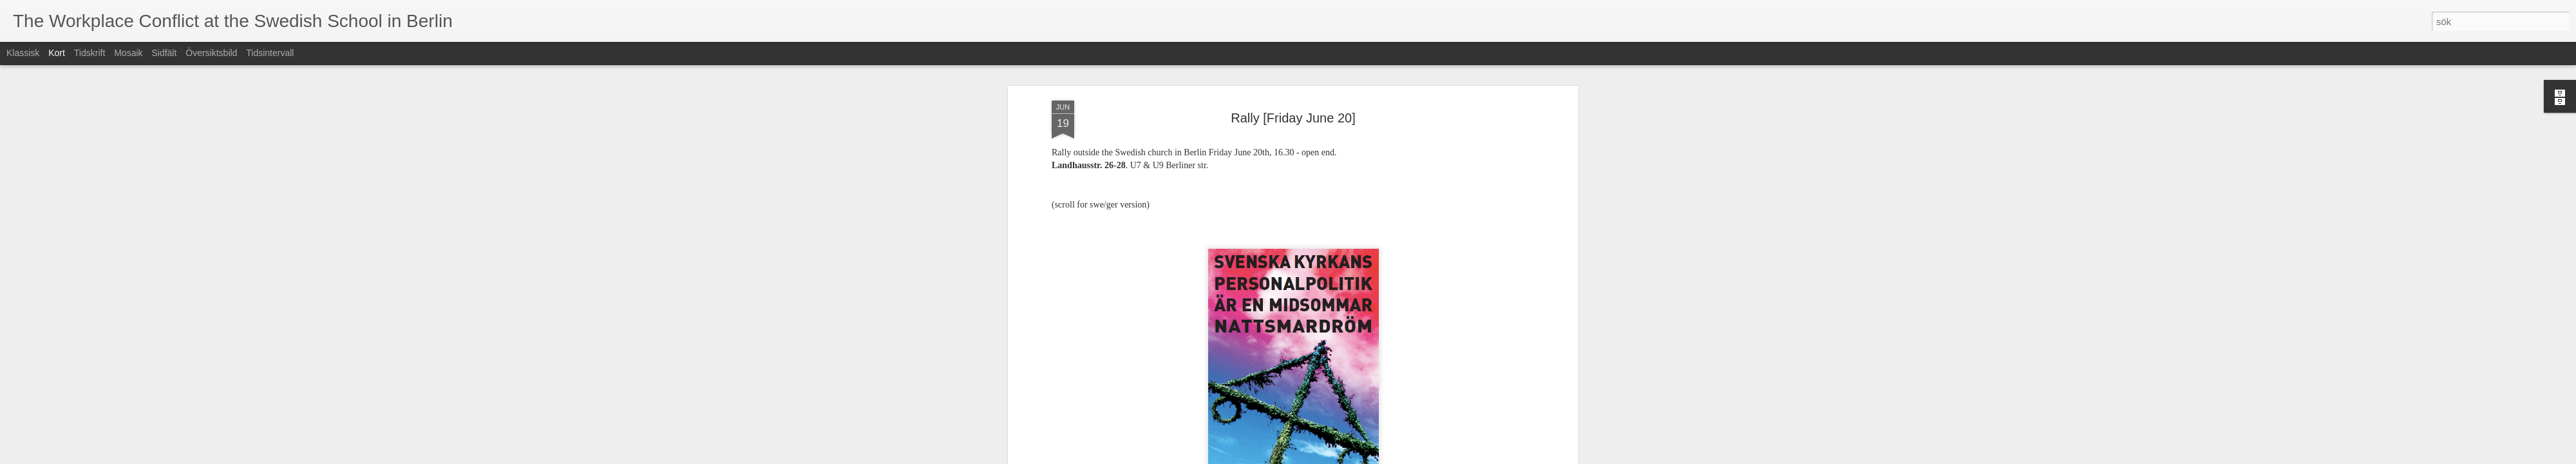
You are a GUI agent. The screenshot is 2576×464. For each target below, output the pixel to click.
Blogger (1297, 457)
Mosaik (128, 53)
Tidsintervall (270, 53)
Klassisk (22, 53)
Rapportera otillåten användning (1362, 457)
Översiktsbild (211, 53)
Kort (56, 53)
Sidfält (163, 53)
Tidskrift (89, 53)
